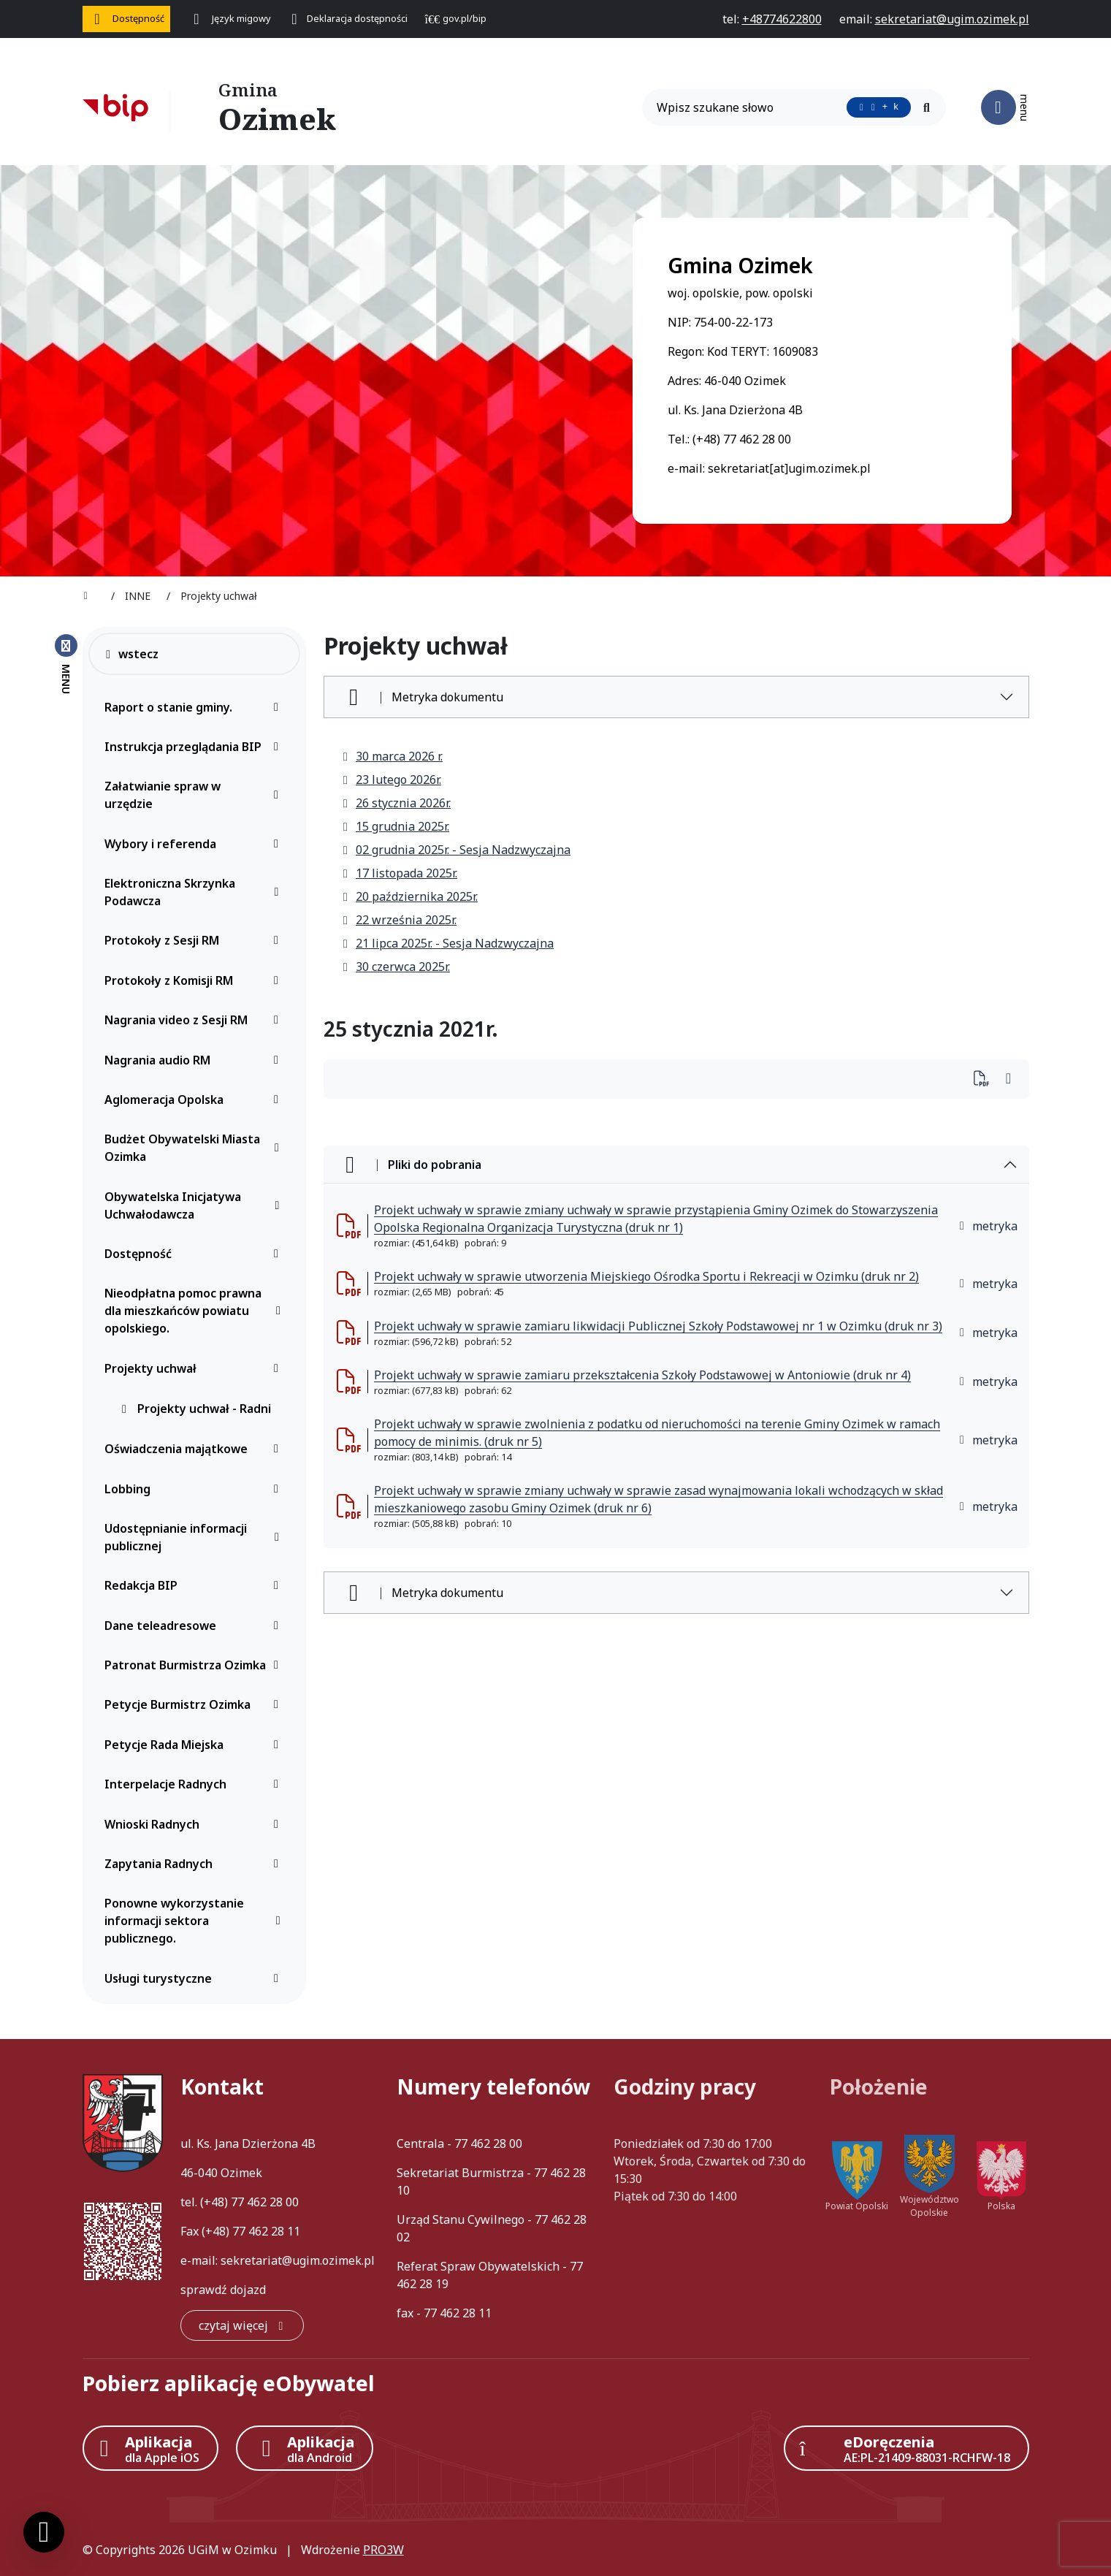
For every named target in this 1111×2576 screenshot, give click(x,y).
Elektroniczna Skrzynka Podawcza (195, 892)
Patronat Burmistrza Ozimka (195, 1665)
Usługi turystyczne (195, 1978)
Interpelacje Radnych (195, 1784)
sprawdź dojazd (223, 2290)
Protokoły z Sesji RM (195, 940)
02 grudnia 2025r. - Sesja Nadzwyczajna (455, 850)
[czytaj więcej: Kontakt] (242, 2325)
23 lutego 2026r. (391, 779)
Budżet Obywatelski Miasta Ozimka (195, 1148)
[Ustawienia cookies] (43, 2532)
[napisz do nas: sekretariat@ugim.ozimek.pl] (952, 19)
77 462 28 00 (265, 2202)
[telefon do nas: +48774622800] (782, 19)
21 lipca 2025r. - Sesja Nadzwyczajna (447, 943)
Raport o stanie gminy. (195, 707)
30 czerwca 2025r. (395, 967)
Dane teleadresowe (195, 1625)
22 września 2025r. (399, 920)
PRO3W (383, 2550)
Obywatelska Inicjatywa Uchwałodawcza (195, 1205)
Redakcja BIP (195, 1585)
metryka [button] (988, 1226)
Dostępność (195, 1254)
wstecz (131, 654)
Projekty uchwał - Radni (195, 1409)
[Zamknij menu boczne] (66, 663)
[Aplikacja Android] (304, 2448)
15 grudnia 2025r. (395, 826)
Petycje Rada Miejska (195, 1745)
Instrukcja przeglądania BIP (195, 747)
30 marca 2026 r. (392, 756)
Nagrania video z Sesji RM (195, 1020)
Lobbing (195, 1489)
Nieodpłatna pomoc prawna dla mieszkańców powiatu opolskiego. (195, 1310)
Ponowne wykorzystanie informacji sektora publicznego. (195, 1920)
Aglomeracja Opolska (195, 1099)
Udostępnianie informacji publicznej (195, 1537)
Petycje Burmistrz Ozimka (195, 1704)
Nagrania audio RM (195, 1060)
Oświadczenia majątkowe (195, 1449)
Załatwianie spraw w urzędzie (195, 795)
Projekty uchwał (195, 1368)
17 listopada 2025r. (399, 873)
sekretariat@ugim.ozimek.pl (298, 2260)
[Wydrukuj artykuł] (985, 1079)
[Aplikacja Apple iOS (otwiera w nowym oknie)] (150, 2448)
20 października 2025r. (409, 896)
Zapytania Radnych (195, 1864)
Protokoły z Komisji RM (195, 980)
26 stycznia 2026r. (396, 803)
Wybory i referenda (195, 844)
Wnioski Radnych (195, 1824)
